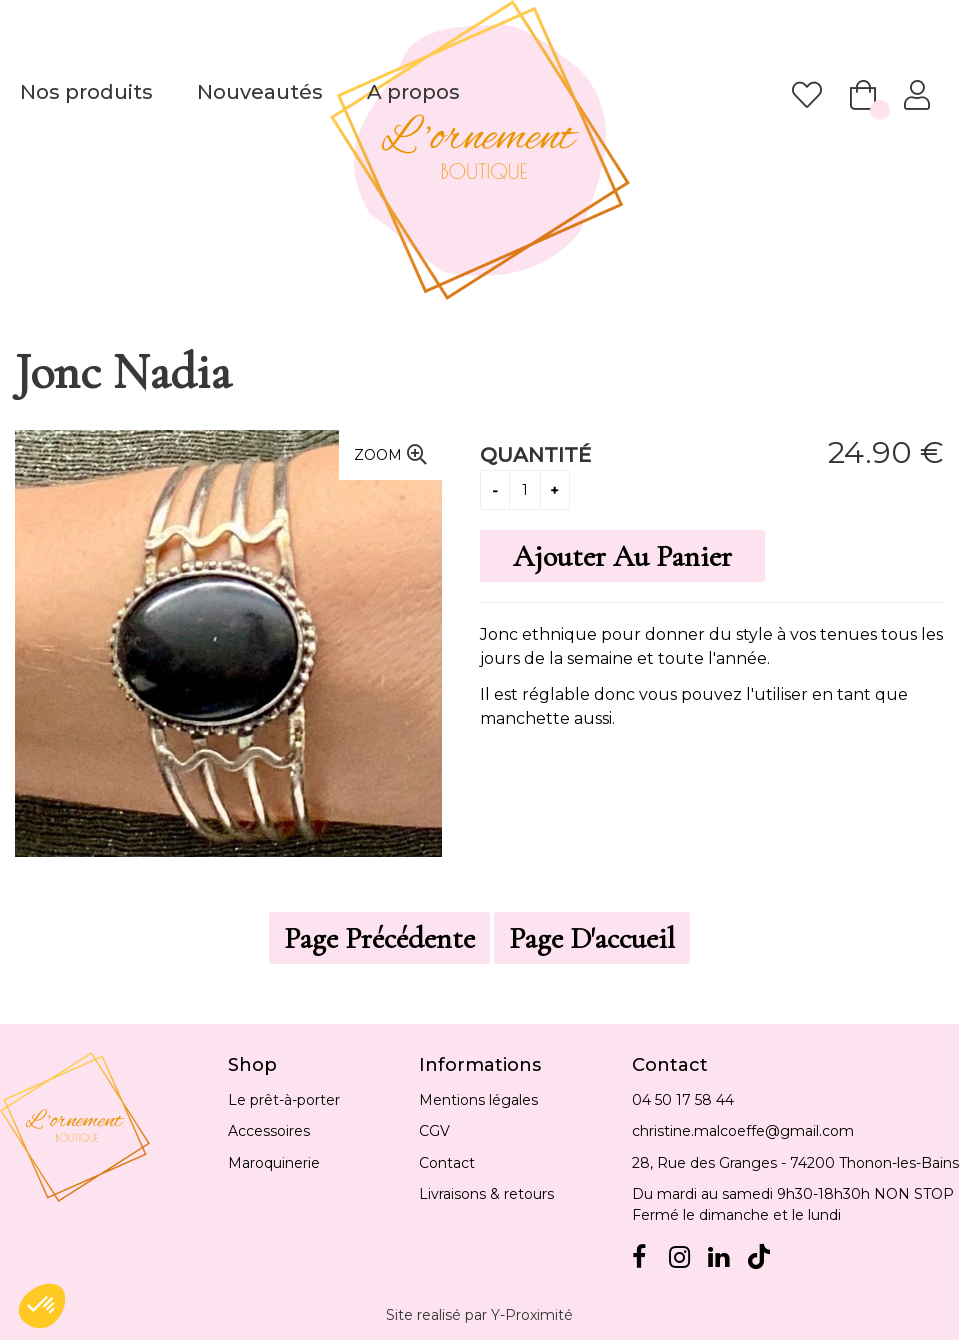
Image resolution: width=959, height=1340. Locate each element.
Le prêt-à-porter (284, 1100)
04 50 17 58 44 (683, 1100)
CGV (434, 1131)
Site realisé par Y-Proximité (479, 1315)
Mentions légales (478, 1100)
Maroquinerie (274, 1163)
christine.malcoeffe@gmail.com (743, 1131)
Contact (447, 1163)
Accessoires (269, 1131)
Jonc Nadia (123, 372)
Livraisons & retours (486, 1194)
